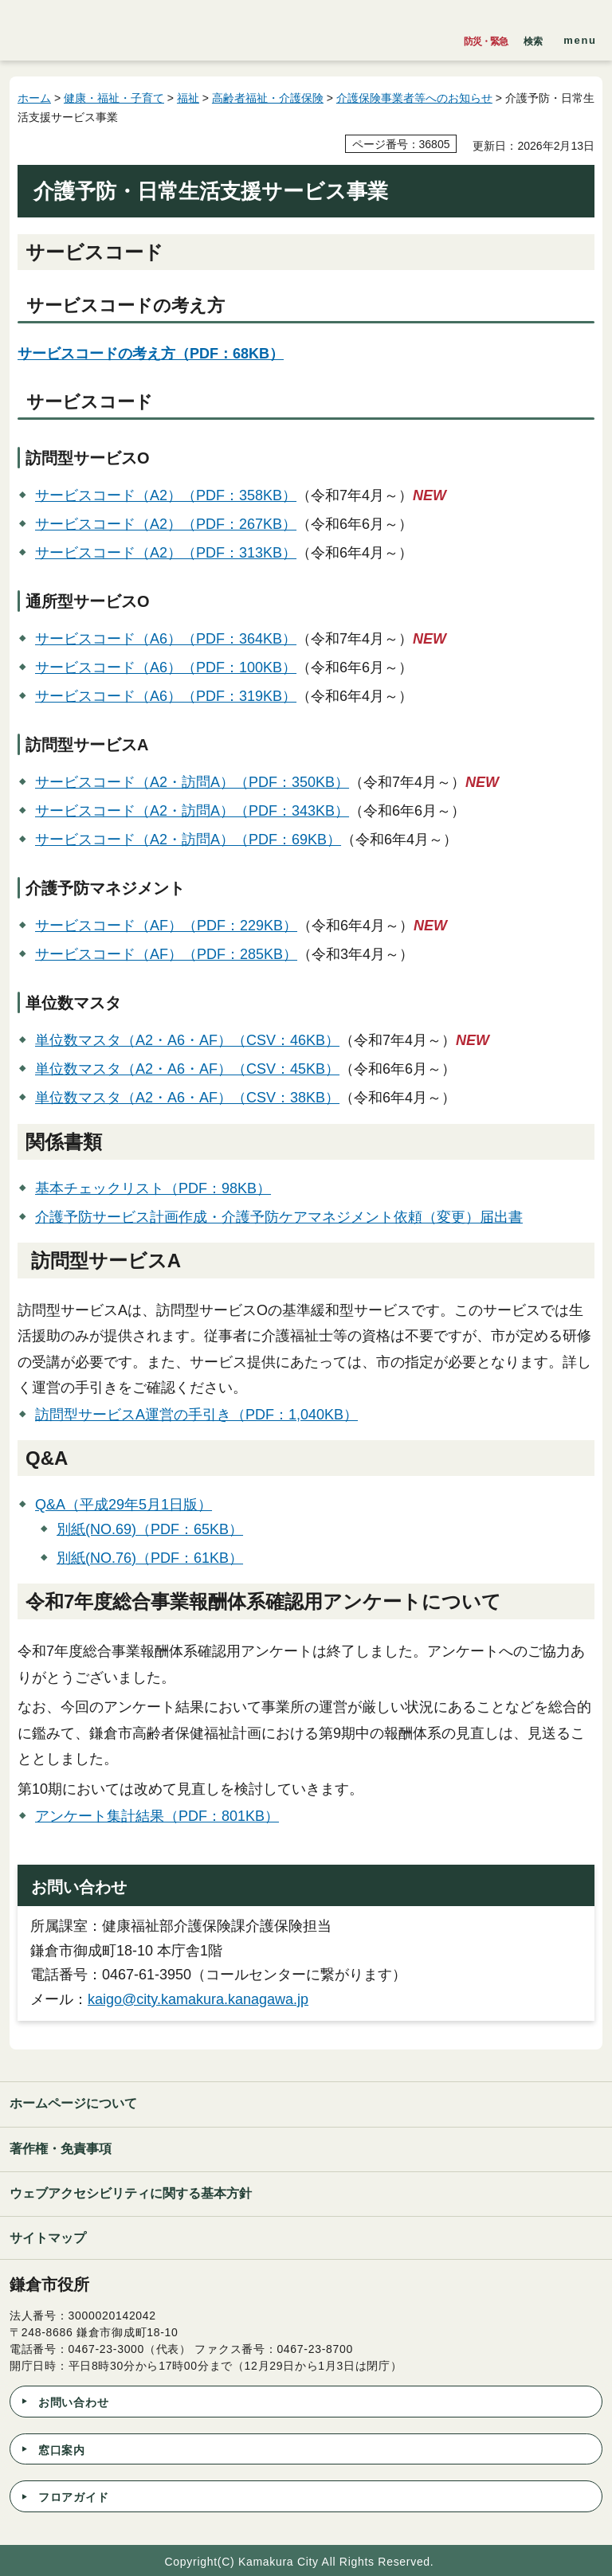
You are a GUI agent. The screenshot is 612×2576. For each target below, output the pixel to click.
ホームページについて (73, 2103)
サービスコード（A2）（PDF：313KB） (165, 553)
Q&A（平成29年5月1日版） (123, 1505)
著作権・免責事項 (61, 2148)
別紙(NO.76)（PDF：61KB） (150, 1558)
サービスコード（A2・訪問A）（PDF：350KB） (192, 782)
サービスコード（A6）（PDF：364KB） (165, 639)
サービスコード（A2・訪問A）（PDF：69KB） (188, 840)
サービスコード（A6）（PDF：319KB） (165, 696)
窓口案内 (61, 2450)
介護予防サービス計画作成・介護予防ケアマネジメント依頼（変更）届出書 (279, 1217)
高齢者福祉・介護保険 (268, 98)
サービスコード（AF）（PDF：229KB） (166, 926)
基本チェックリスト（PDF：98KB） (153, 1188)
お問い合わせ (73, 2402)
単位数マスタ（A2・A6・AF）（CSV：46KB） (187, 1040)
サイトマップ (48, 2238)
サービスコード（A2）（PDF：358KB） (165, 495)
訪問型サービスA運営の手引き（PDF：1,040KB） (196, 1415)
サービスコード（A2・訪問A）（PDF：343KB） (192, 811)
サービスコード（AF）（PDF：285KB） (166, 954)
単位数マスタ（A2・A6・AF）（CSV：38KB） (187, 1098)
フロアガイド (73, 2497)
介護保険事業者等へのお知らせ (414, 98)
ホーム (34, 98)
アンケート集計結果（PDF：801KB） (157, 1816)
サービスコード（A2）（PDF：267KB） (165, 524)
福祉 (188, 98)
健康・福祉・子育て (114, 98)
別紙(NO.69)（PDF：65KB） (150, 1529)
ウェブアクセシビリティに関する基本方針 (131, 2193)
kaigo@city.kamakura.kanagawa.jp (198, 1999)
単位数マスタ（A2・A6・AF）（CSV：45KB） (187, 1069)
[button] (533, 37)
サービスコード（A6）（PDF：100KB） (165, 667)
